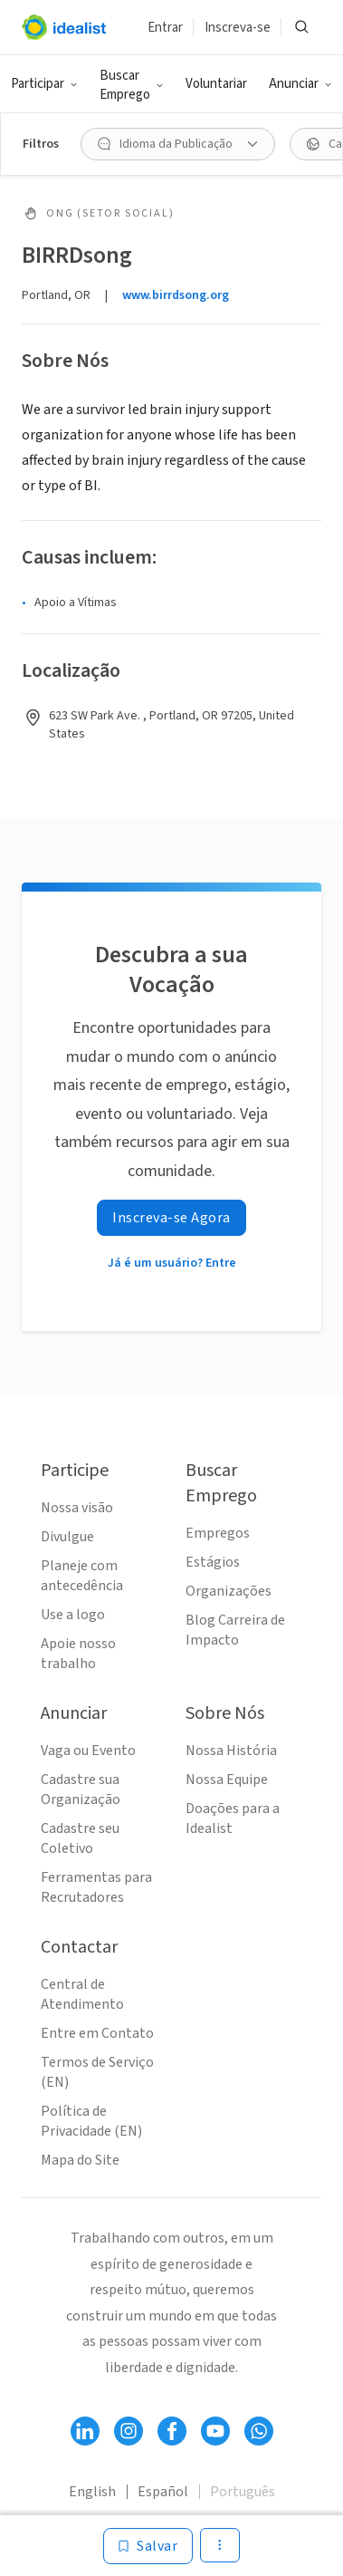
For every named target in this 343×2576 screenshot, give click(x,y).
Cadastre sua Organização (80, 1789)
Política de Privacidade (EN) (91, 2121)
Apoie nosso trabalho (78, 1654)
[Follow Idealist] (85, 2431)
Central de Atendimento (82, 1994)
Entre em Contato (97, 2033)
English (92, 2492)
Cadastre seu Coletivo (80, 1838)
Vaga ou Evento (88, 1751)
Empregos (218, 1533)
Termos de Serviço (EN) (97, 2072)
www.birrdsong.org (175, 295)
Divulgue (67, 1537)
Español (163, 2492)
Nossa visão (77, 1508)
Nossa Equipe (227, 1780)
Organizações (229, 1591)
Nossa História (231, 1751)
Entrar (165, 27)
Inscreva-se (238, 27)
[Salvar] (148, 2546)
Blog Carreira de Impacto (235, 1630)
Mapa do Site (80, 2160)
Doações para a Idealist (233, 1818)
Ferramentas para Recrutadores (96, 1887)
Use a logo (73, 1615)
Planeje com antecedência (82, 1576)
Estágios (213, 1562)
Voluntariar (216, 83)
